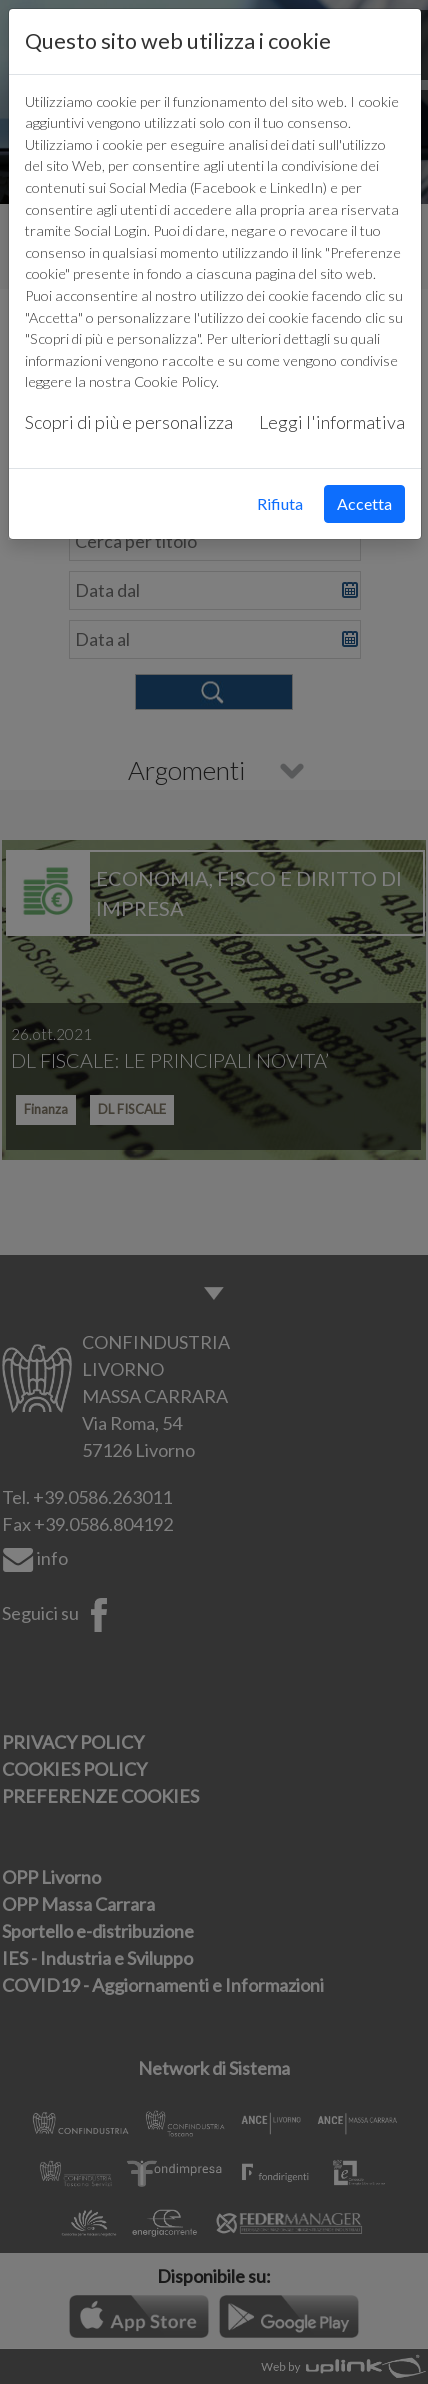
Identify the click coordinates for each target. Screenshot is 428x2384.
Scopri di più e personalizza (129, 422)
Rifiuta (280, 503)
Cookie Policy (175, 381)
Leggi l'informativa (332, 422)
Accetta (364, 503)
